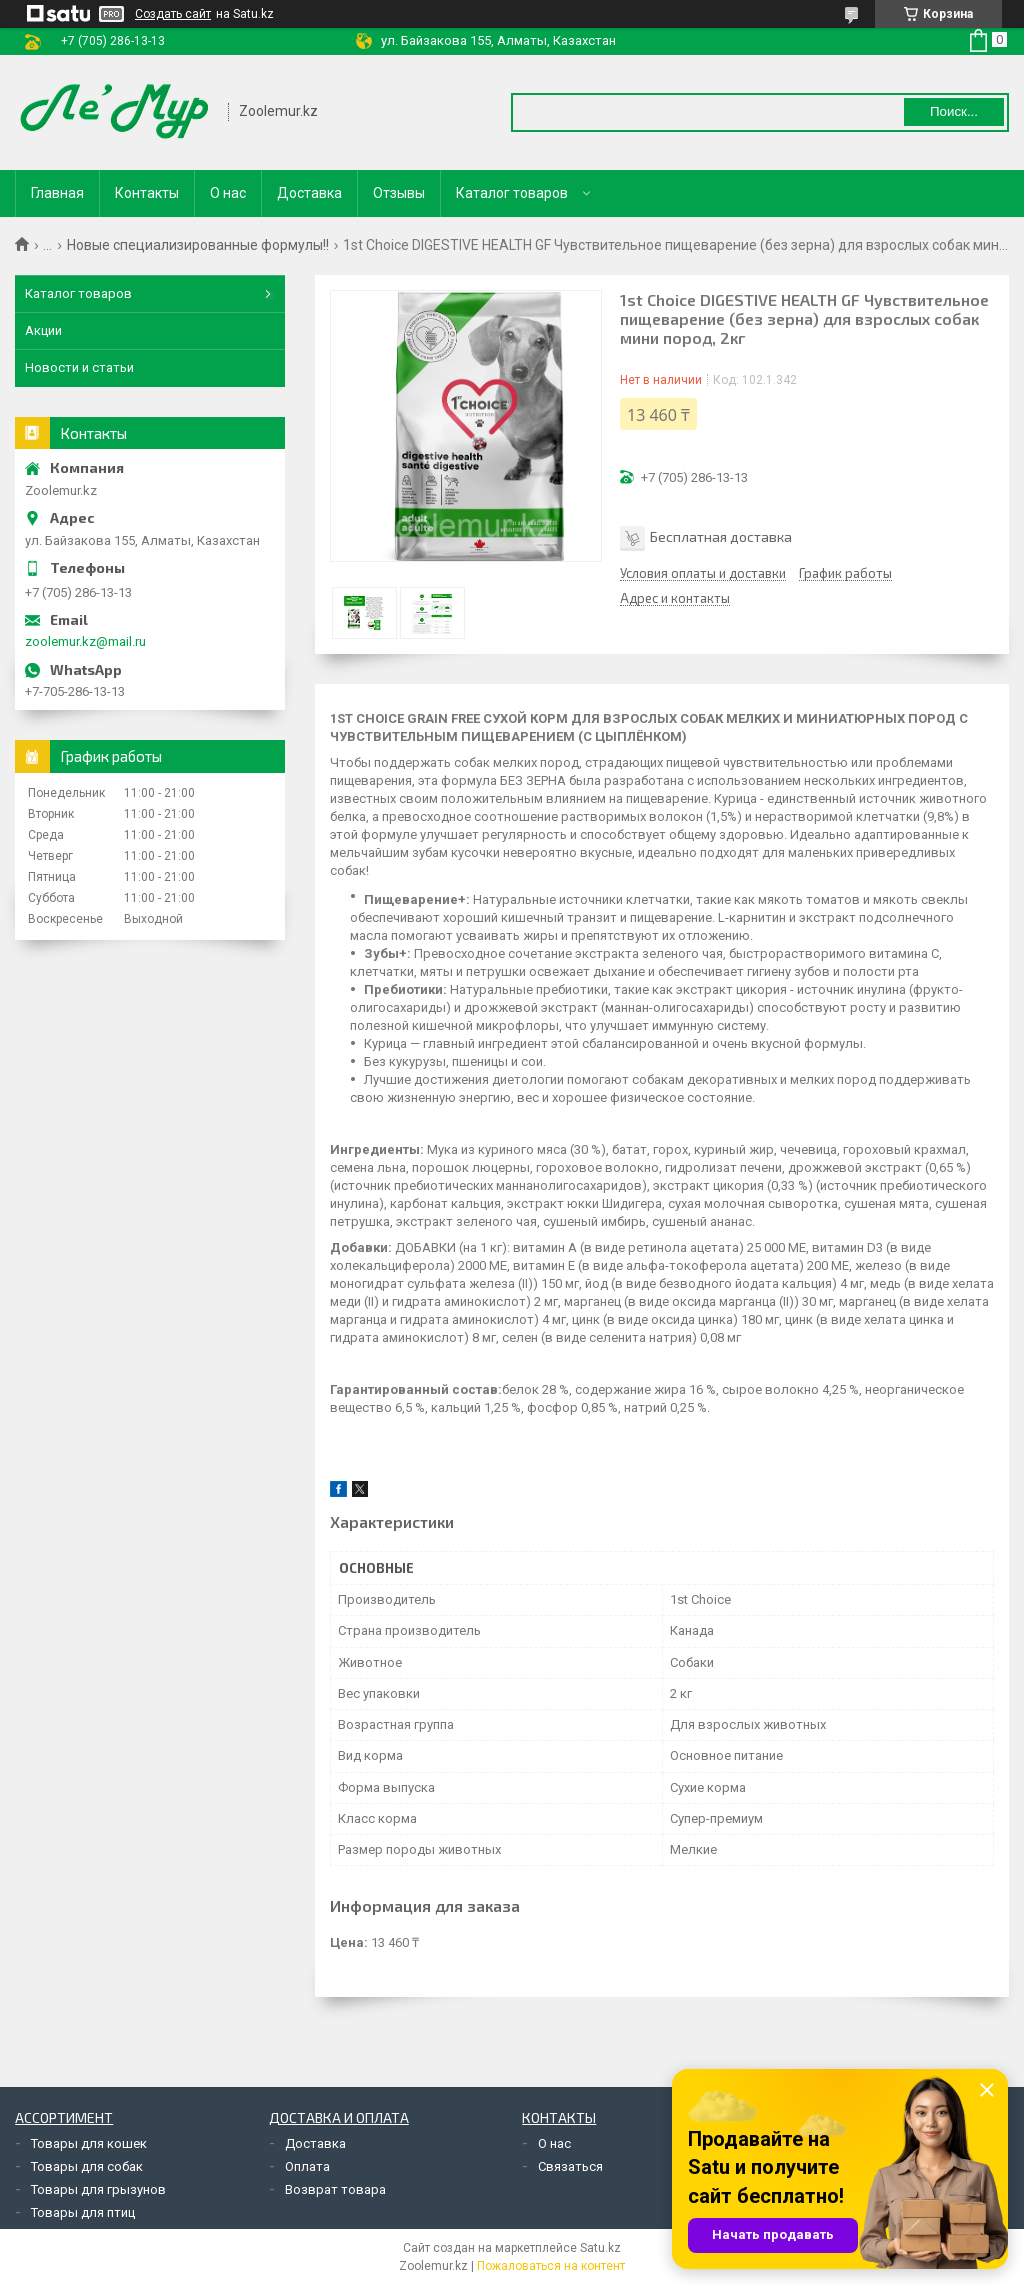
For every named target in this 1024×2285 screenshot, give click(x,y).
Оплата (307, 2166)
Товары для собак (87, 2166)
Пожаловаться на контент (551, 2266)
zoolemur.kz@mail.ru (85, 641)
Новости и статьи (79, 367)
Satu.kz (600, 2248)
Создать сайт (173, 14)
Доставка (309, 193)
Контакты (147, 193)
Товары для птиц (83, 2212)
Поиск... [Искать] (954, 111)
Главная (57, 193)
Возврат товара (335, 2189)
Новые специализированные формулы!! (198, 245)
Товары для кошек (89, 2143)
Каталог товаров (512, 193)
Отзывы (399, 193)
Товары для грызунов (98, 2189)
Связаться (570, 2166)
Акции (43, 330)
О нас (228, 193)
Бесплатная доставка (721, 536)
